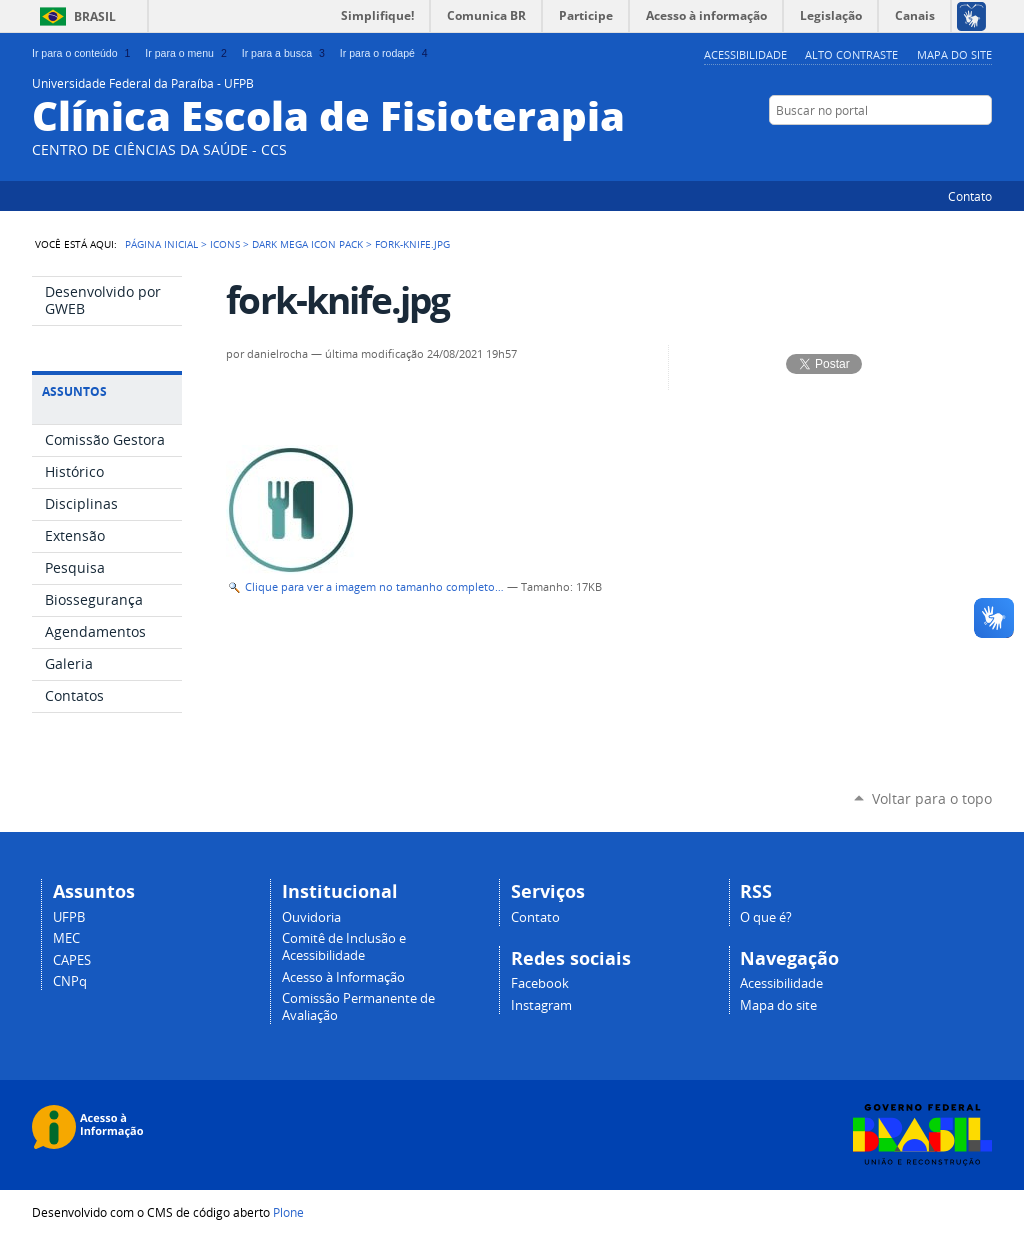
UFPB (69, 917)
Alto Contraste (851, 54)
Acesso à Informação (343, 977)
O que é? (766, 917)
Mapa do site (954, 54)
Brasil (95, 16)
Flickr (982, 149)
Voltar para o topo (932, 798)
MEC (66, 938)
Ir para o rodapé (386, 53)
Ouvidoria (311, 917)
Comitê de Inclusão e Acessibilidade (344, 947)
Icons (225, 244)
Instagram (541, 1005)
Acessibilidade (745, 54)
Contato (970, 196)
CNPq (70, 981)
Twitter (907, 149)
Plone (288, 1212)
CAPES (72, 960)
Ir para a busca (285, 53)
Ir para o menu (187, 53)
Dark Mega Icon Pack (307, 244)
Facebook (957, 149)
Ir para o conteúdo (83, 53)
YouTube (932, 149)
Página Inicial (161, 244)
